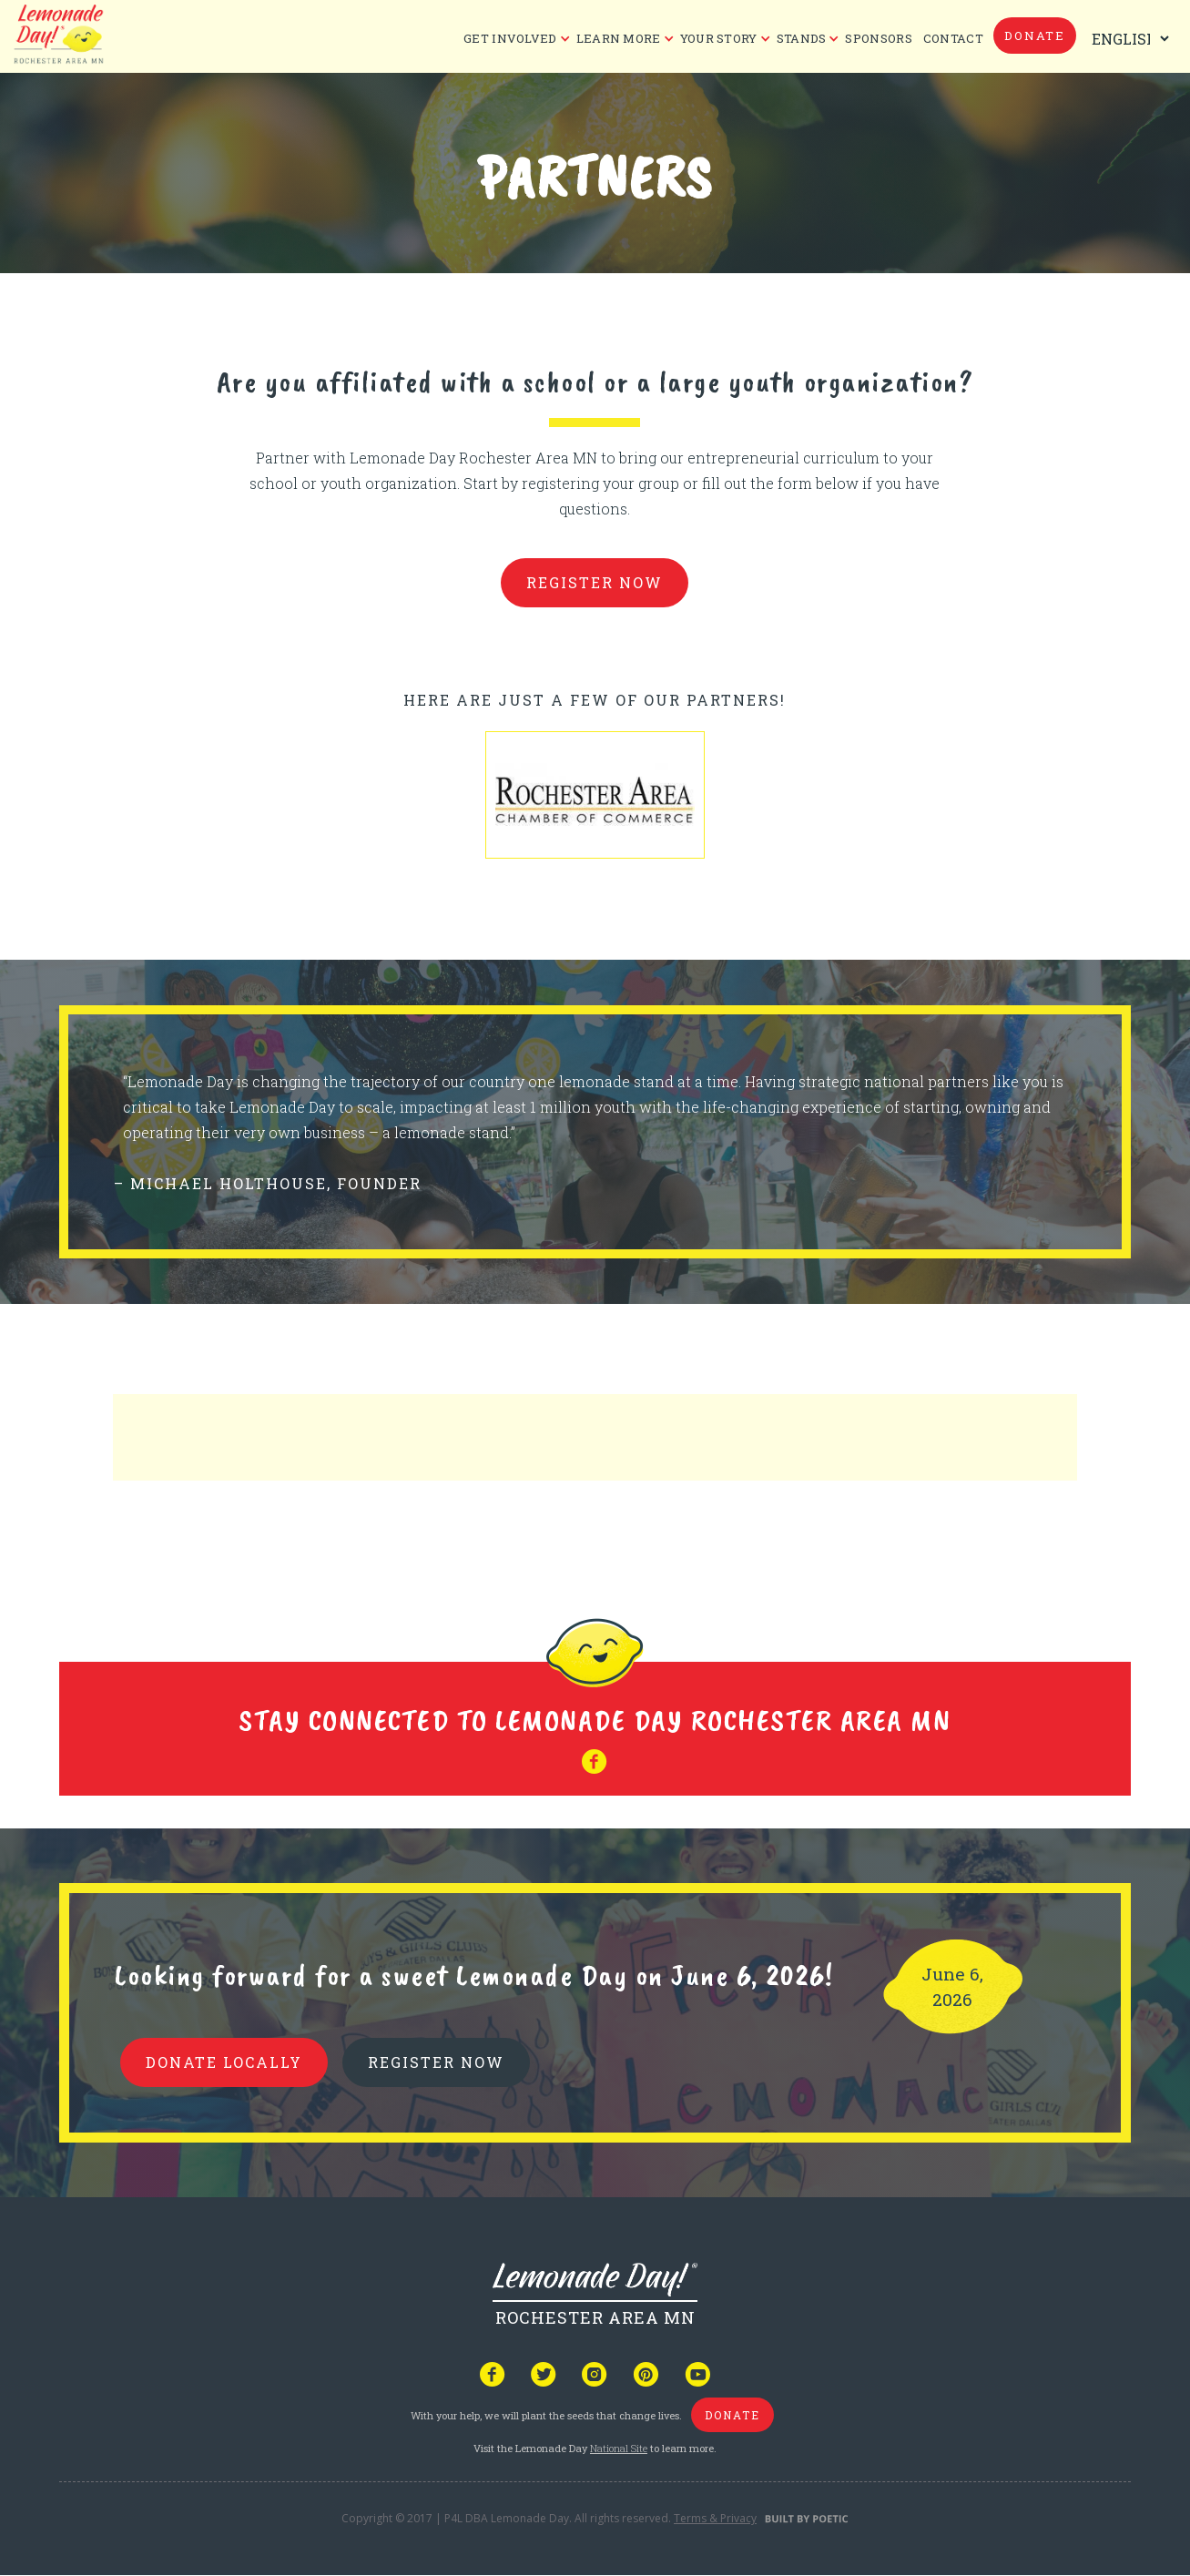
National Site (618, 2448)
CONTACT (953, 38)
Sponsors (878, 38)
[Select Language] (1126, 39)
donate (1034, 35)
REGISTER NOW (436, 2062)
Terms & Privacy (715, 2518)
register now (594, 582)
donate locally (224, 2062)
